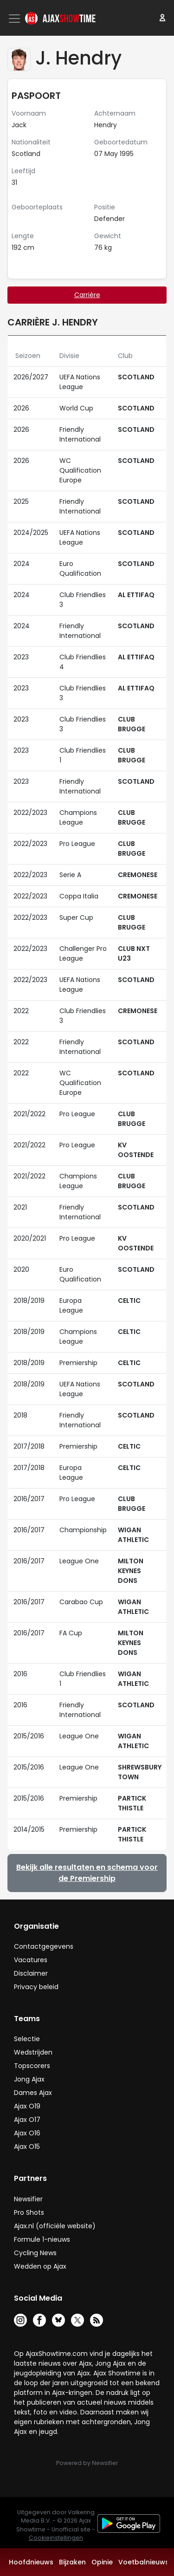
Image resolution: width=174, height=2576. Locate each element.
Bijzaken (72, 2562)
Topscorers (32, 2065)
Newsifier (28, 2199)
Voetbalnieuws (143, 2562)
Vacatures (30, 1960)
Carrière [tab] (87, 294)
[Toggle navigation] (15, 18)
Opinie (102, 2562)
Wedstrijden (33, 2052)
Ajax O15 (27, 2146)
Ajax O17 (27, 2119)
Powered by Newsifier (87, 2463)
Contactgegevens (43, 1946)
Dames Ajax (33, 2092)
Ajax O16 (27, 2133)
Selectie (27, 2038)
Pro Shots (29, 2212)
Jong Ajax (29, 2079)
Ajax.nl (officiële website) (55, 2226)
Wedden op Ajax (40, 2266)
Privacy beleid (36, 1986)
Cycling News (35, 2252)
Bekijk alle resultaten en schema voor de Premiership (87, 1873)
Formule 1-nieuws (42, 2239)
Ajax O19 (27, 2106)
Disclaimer (31, 1973)
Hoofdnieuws (31, 2562)
